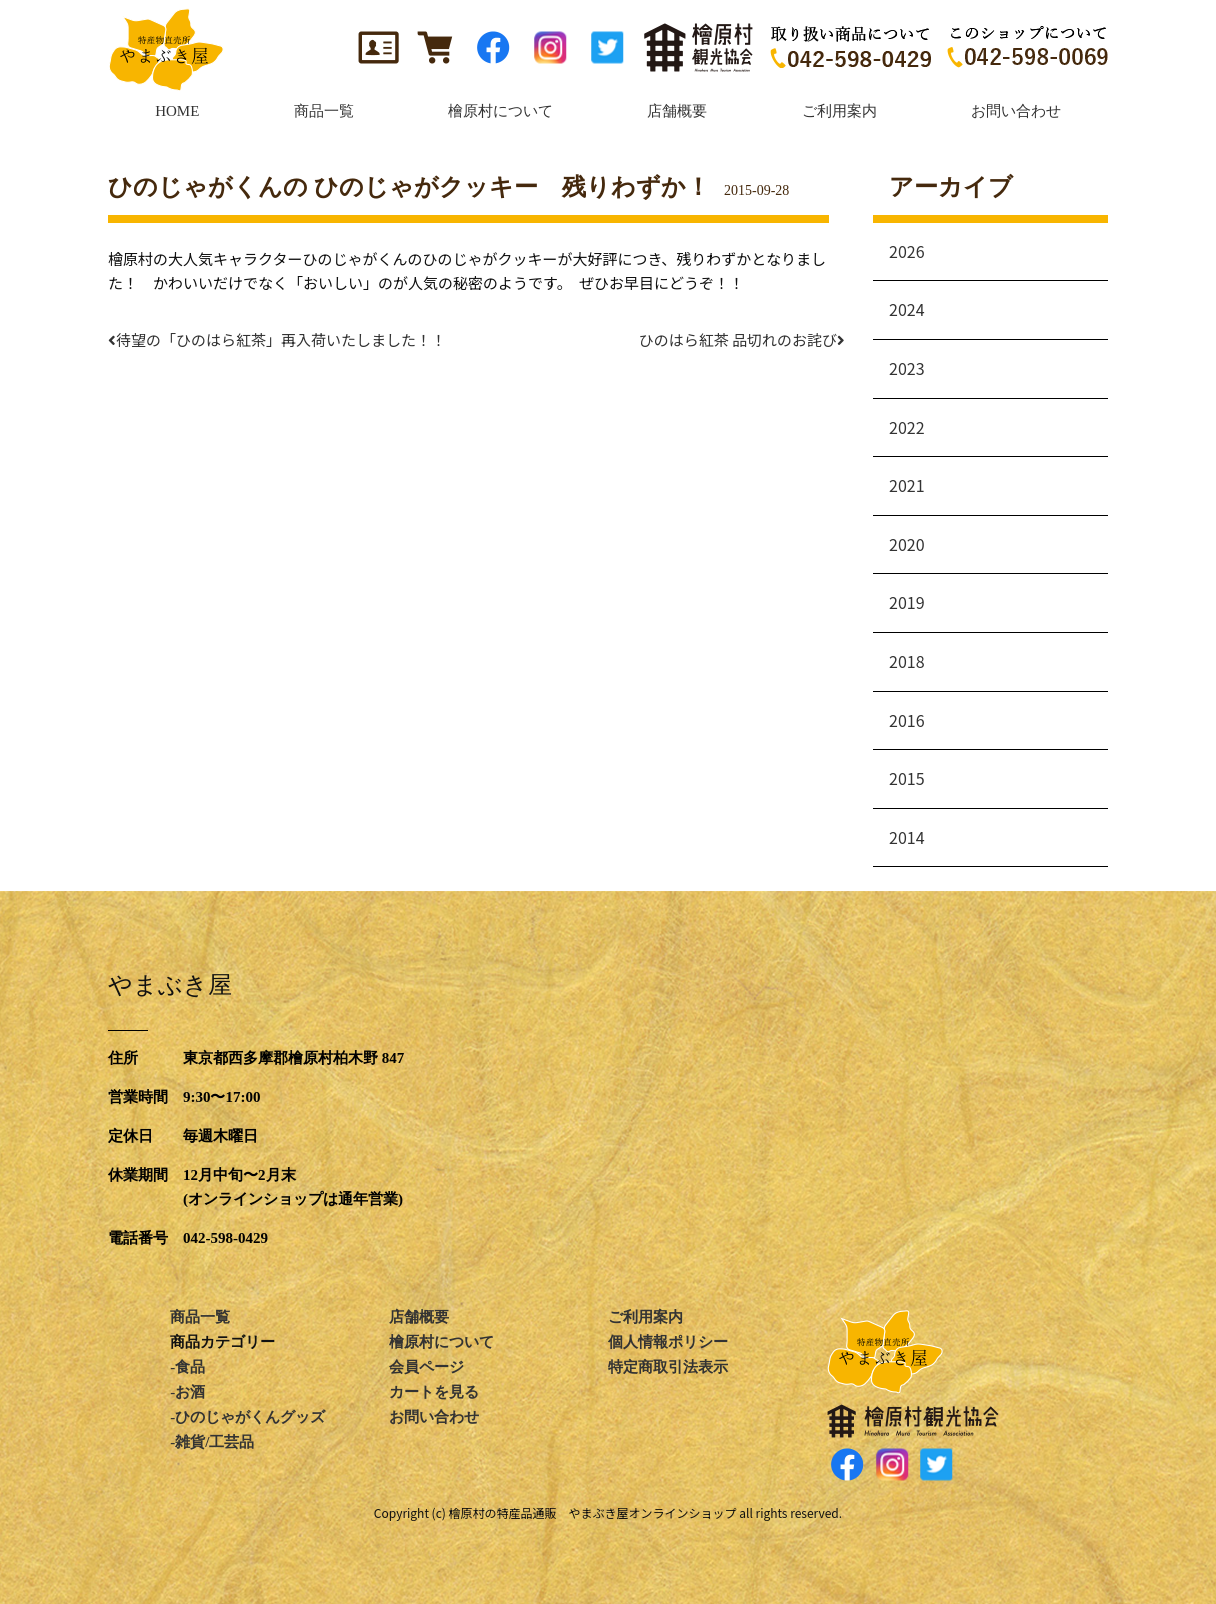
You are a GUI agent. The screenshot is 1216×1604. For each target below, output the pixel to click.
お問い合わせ (434, 1417)
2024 (907, 309)
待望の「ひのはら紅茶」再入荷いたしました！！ (277, 339)
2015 (907, 778)
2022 (907, 427)
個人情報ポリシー (668, 1342)
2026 (907, 251)
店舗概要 (419, 1317)
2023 (907, 368)
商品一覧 (200, 1317)
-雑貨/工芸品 (212, 1442)
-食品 (187, 1367)
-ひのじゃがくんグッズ (247, 1417)
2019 (907, 602)
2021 (907, 485)
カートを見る (434, 1392)
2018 (907, 661)
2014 (907, 837)
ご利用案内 (645, 1317)
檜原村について (441, 1342)
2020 (907, 544)
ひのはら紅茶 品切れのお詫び (746, 339)
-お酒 (187, 1392)
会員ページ (426, 1367)
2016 (907, 720)
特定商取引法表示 (668, 1367)
